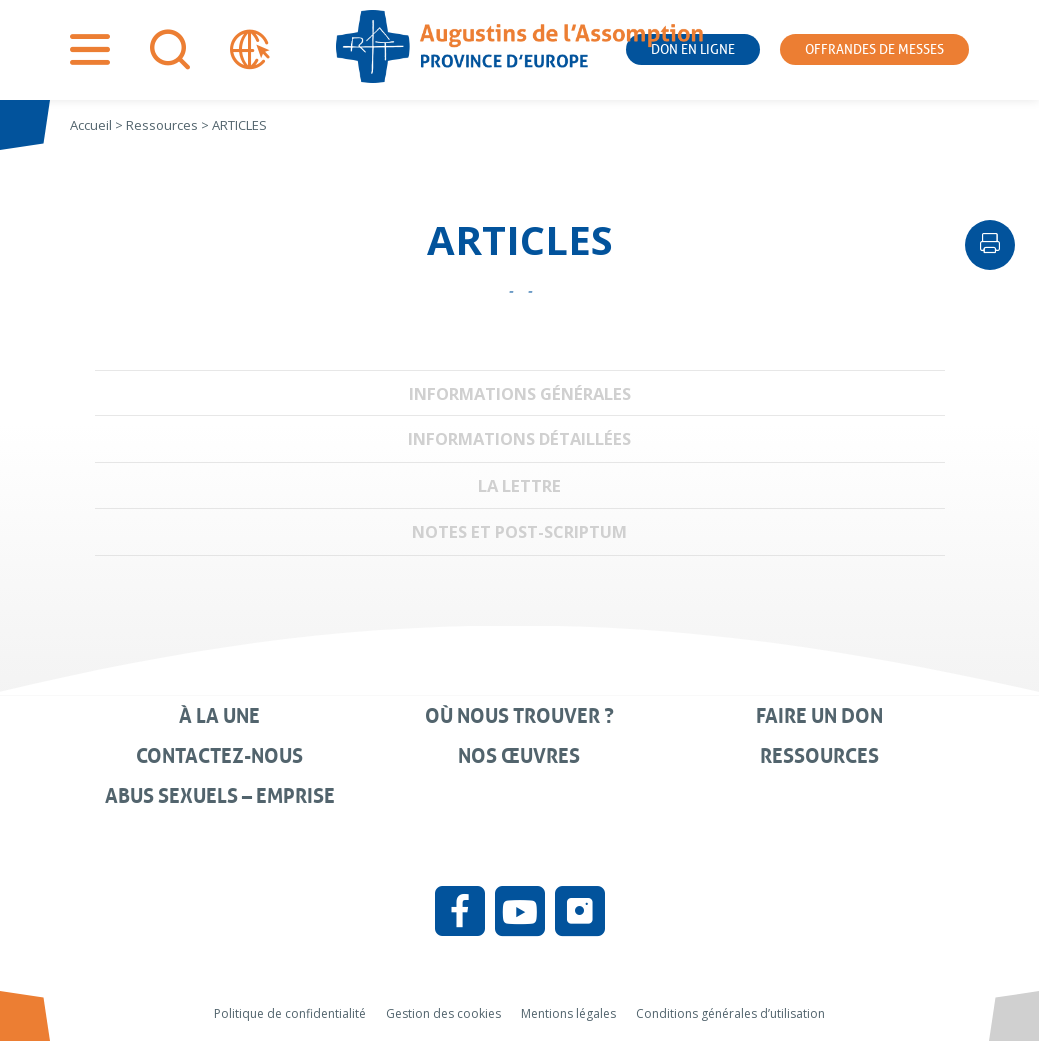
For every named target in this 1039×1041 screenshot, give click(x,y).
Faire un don (819, 716)
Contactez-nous (219, 756)
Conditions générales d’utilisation (730, 1013)
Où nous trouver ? (519, 716)
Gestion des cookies (443, 1013)
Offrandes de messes (874, 49)
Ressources (819, 756)
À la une (219, 716)
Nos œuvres (519, 756)
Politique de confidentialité (290, 1013)
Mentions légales (568, 1013)
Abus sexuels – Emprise (220, 796)
